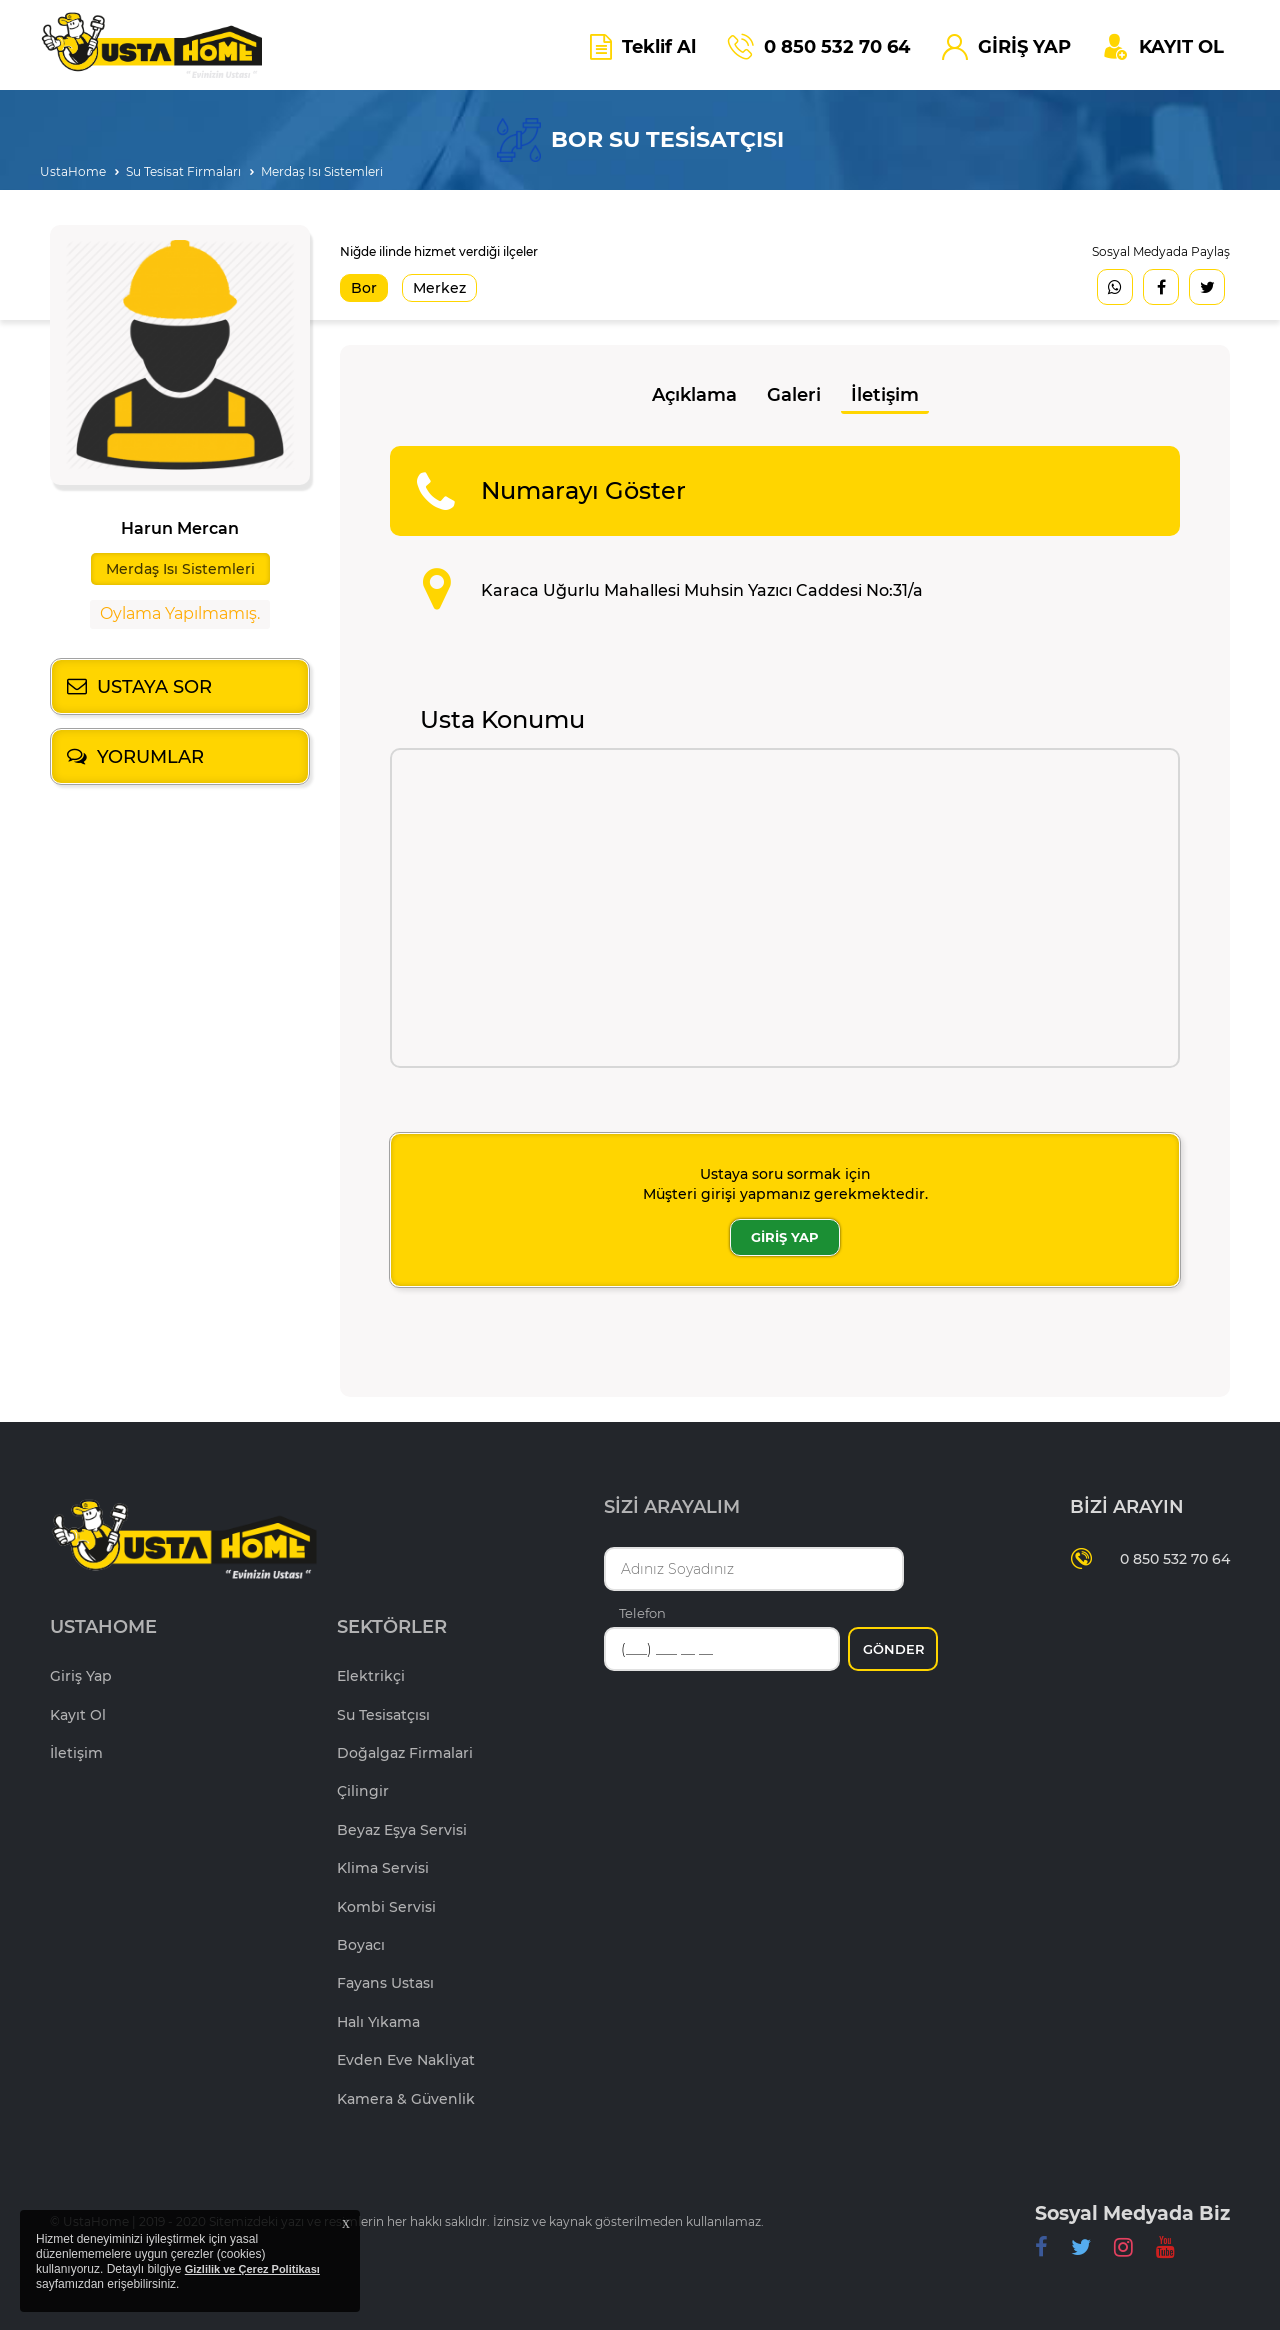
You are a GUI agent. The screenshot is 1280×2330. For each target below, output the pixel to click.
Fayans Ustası (385, 1983)
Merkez (439, 288)
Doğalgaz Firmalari (405, 1753)
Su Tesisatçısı (383, 1715)
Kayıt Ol (78, 1715)
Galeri (794, 395)
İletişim (885, 395)
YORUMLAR (150, 757)
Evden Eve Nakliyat (406, 2060)
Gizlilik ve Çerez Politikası (252, 2269)
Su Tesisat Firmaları (183, 171)
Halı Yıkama (378, 2022)
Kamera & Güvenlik (406, 2099)
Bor (364, 288)
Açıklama (694, 395)
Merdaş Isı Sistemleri (322, 171)
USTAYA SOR (154, 687)
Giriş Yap (81, 1676)
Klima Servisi (383, 1868)
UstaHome (73, 171)
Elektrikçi (371, 1676)
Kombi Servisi (386, 1907)
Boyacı (361, 1945)
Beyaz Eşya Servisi (402, 1830)
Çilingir (363, 1791)
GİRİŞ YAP (785, 1237)
